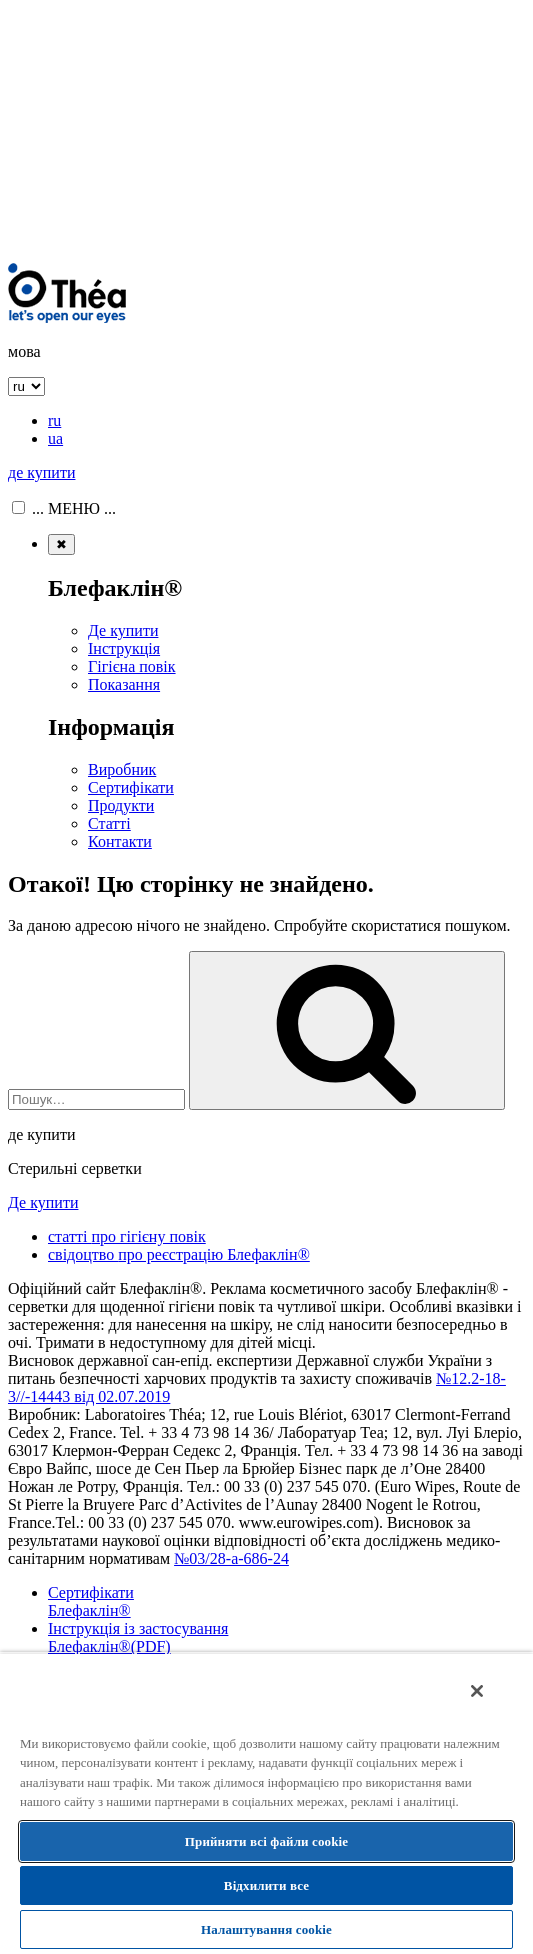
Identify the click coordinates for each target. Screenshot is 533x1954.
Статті (109, 823)
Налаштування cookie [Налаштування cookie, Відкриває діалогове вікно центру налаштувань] (266, 1929)
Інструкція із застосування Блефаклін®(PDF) (138, 1637)
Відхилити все (266, 1885)
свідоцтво (179, 1254)
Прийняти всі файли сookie (266, 1841)
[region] (266, 1803)
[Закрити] (477, 1691)
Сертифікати (131, 787)
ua (55, 438)
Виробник (122, 769)
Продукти (121, 805)
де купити (41, 472)
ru (54, 420)
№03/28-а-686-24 (231, 1558)
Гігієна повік (132, 666)
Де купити (123, 630)
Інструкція (124, 648)
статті (127, 1236)
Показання (124, 684)
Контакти (120, 841)
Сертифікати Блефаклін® (91, 1601)
